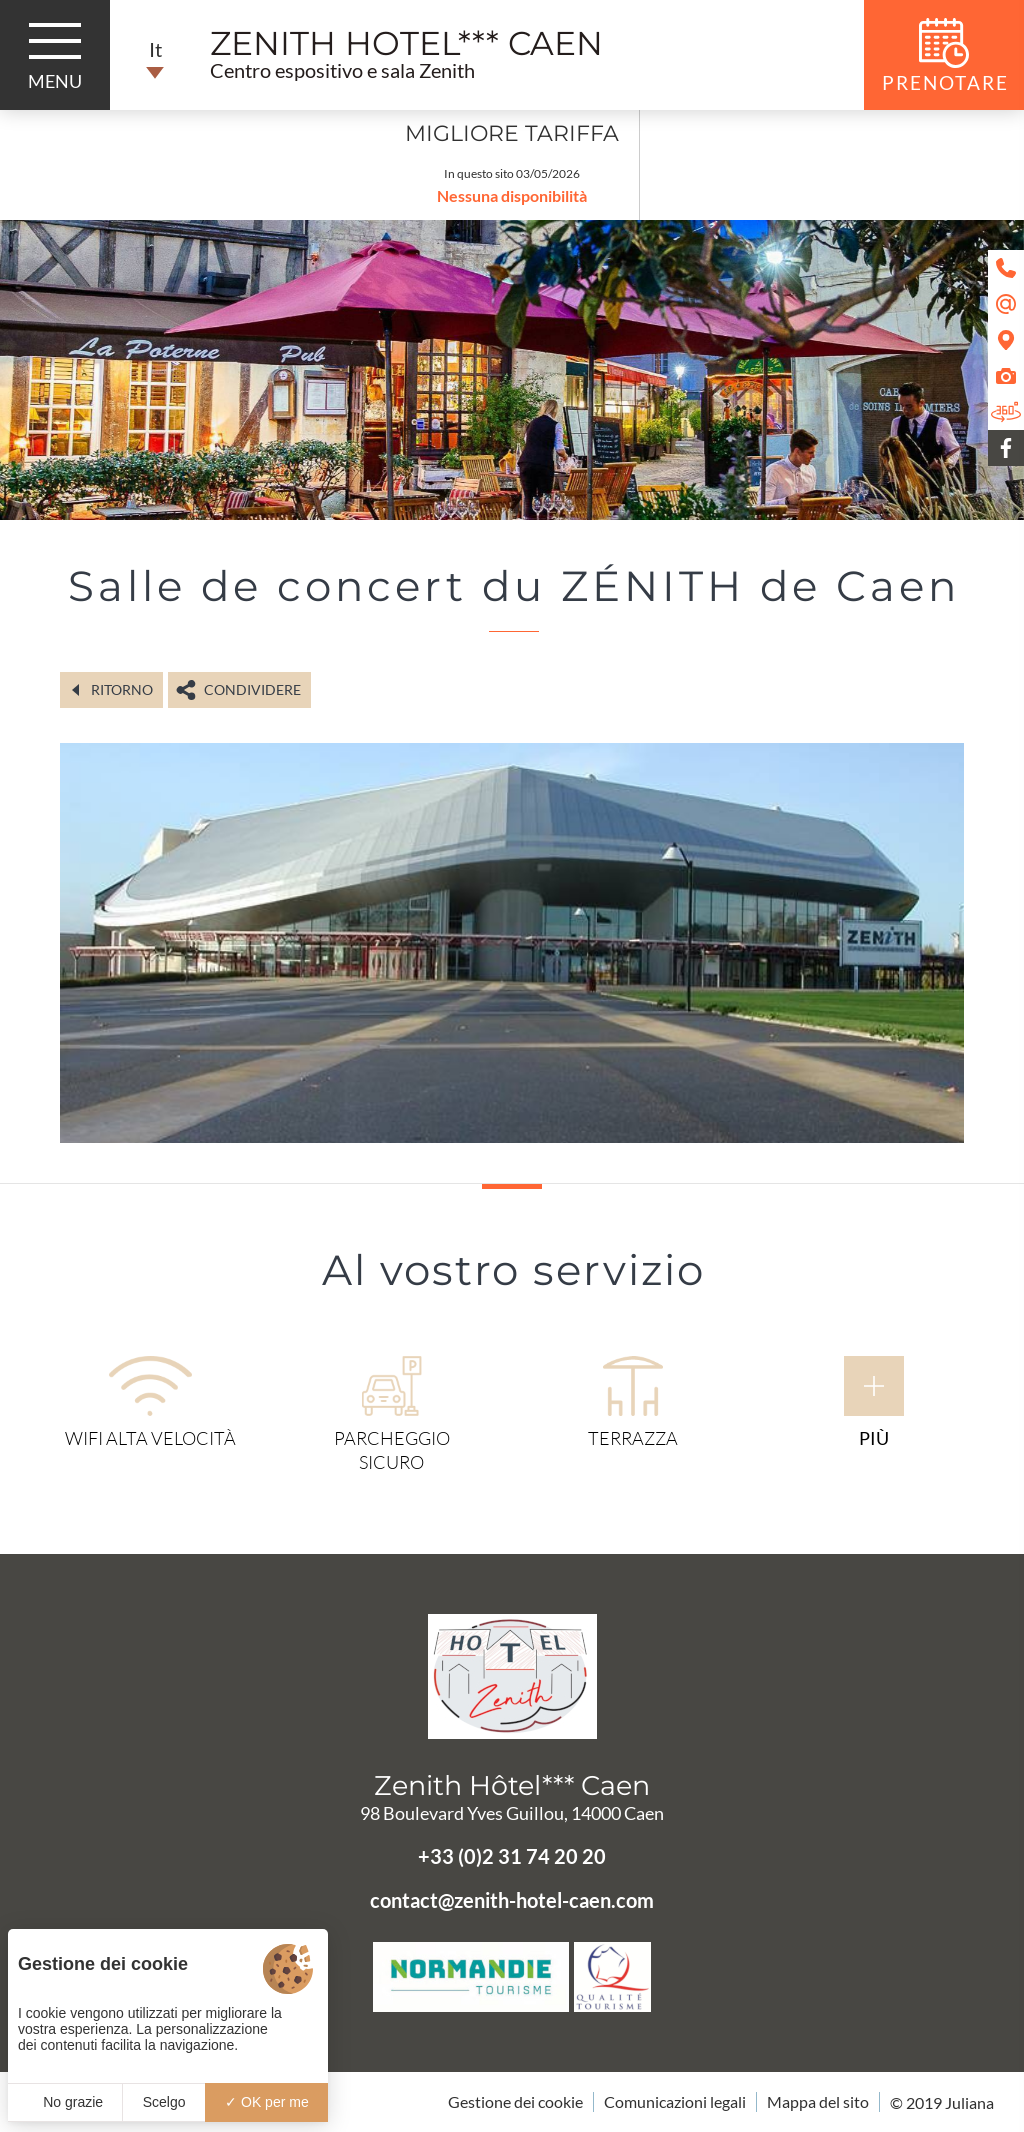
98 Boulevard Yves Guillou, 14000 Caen (512, 1813)
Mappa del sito (818, 2101)
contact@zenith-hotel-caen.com (512, 1900)
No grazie (65, 2102)
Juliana (969, 2102)
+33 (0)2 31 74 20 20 (512, 1856)
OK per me (267, 2102)
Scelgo (164, 2102)
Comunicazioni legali (675, 2101)
